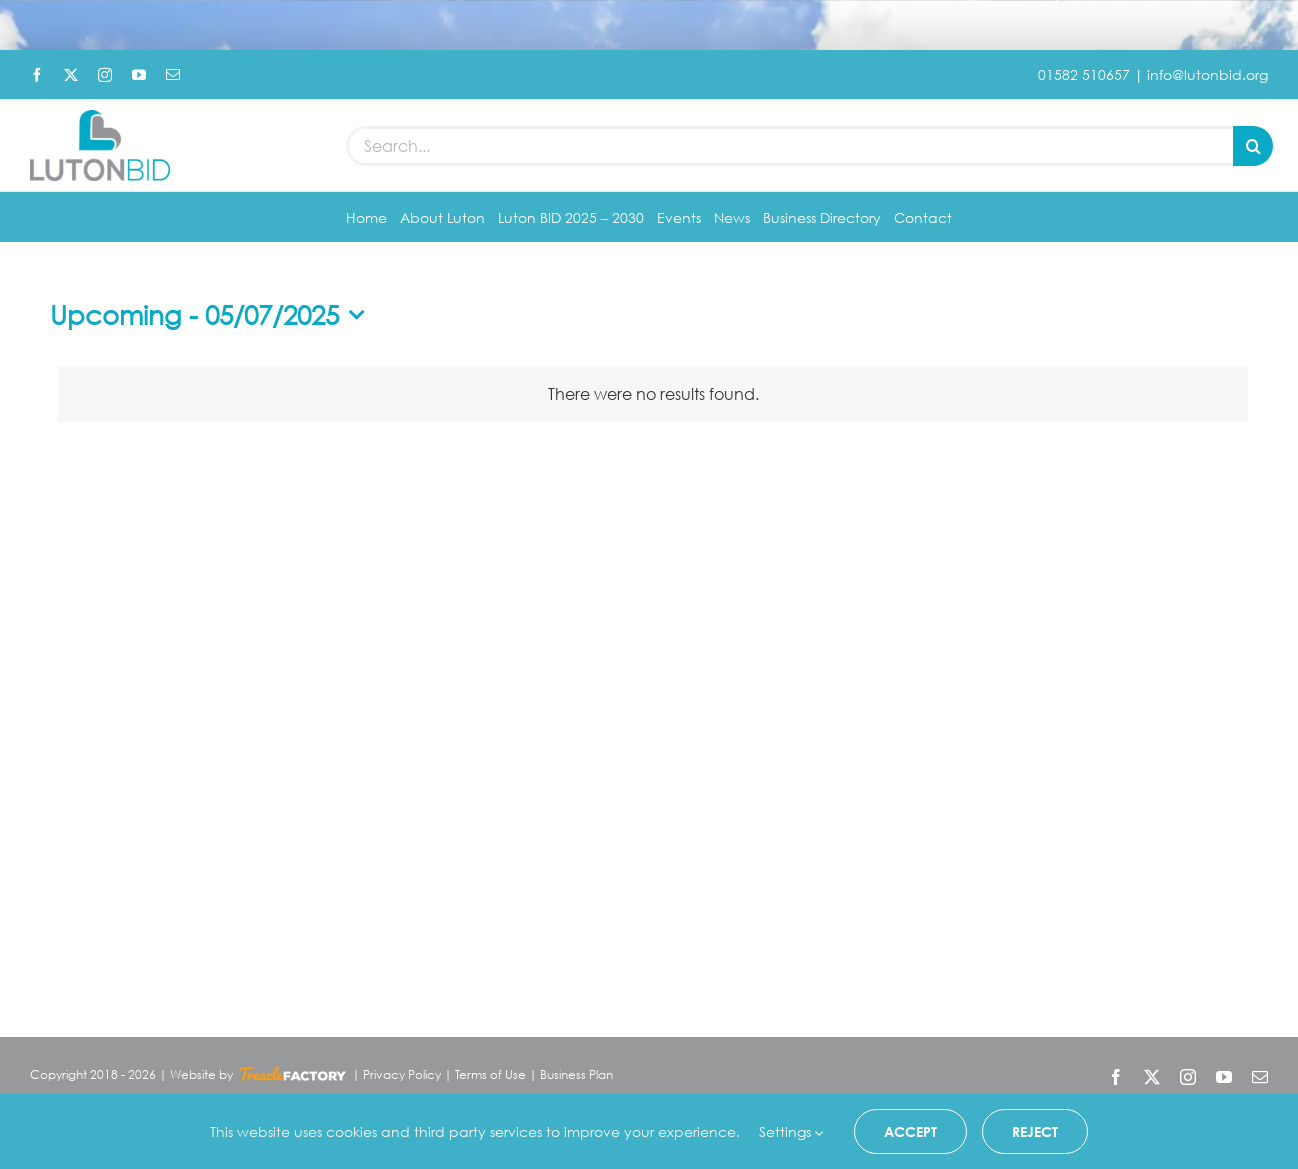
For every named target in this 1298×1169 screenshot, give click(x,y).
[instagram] (105, 75)
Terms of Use (490, 1082)
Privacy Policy (402, 1082)
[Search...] (789, 150)
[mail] (173, 75)
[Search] (1253, 150)
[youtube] (139, 75)
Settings (791, 1131)
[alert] (653, 401)
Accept (910, 1131)
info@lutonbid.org (1207, 74)
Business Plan (576, 1082)
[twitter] (71, 75)
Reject (1035, 1131)
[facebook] (37, 75)
